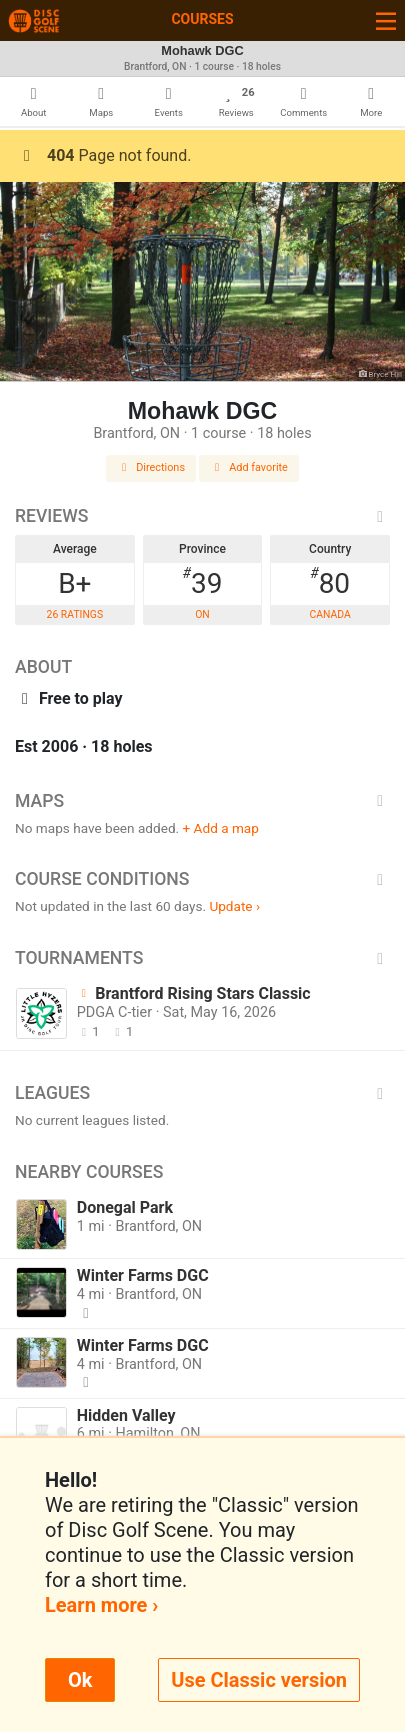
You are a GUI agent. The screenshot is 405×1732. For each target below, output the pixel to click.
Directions (151, 467)
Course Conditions (202, 879)
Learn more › (101, 1605)
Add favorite (249, 467)
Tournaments (202, 958)
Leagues (202, 1093)
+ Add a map (221, 828)
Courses (202, 19)
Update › (234, 906)
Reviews (202, 516)
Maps (202, 801)
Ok (80, 1680)
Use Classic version (259, 1680)
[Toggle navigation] (386, 20)
